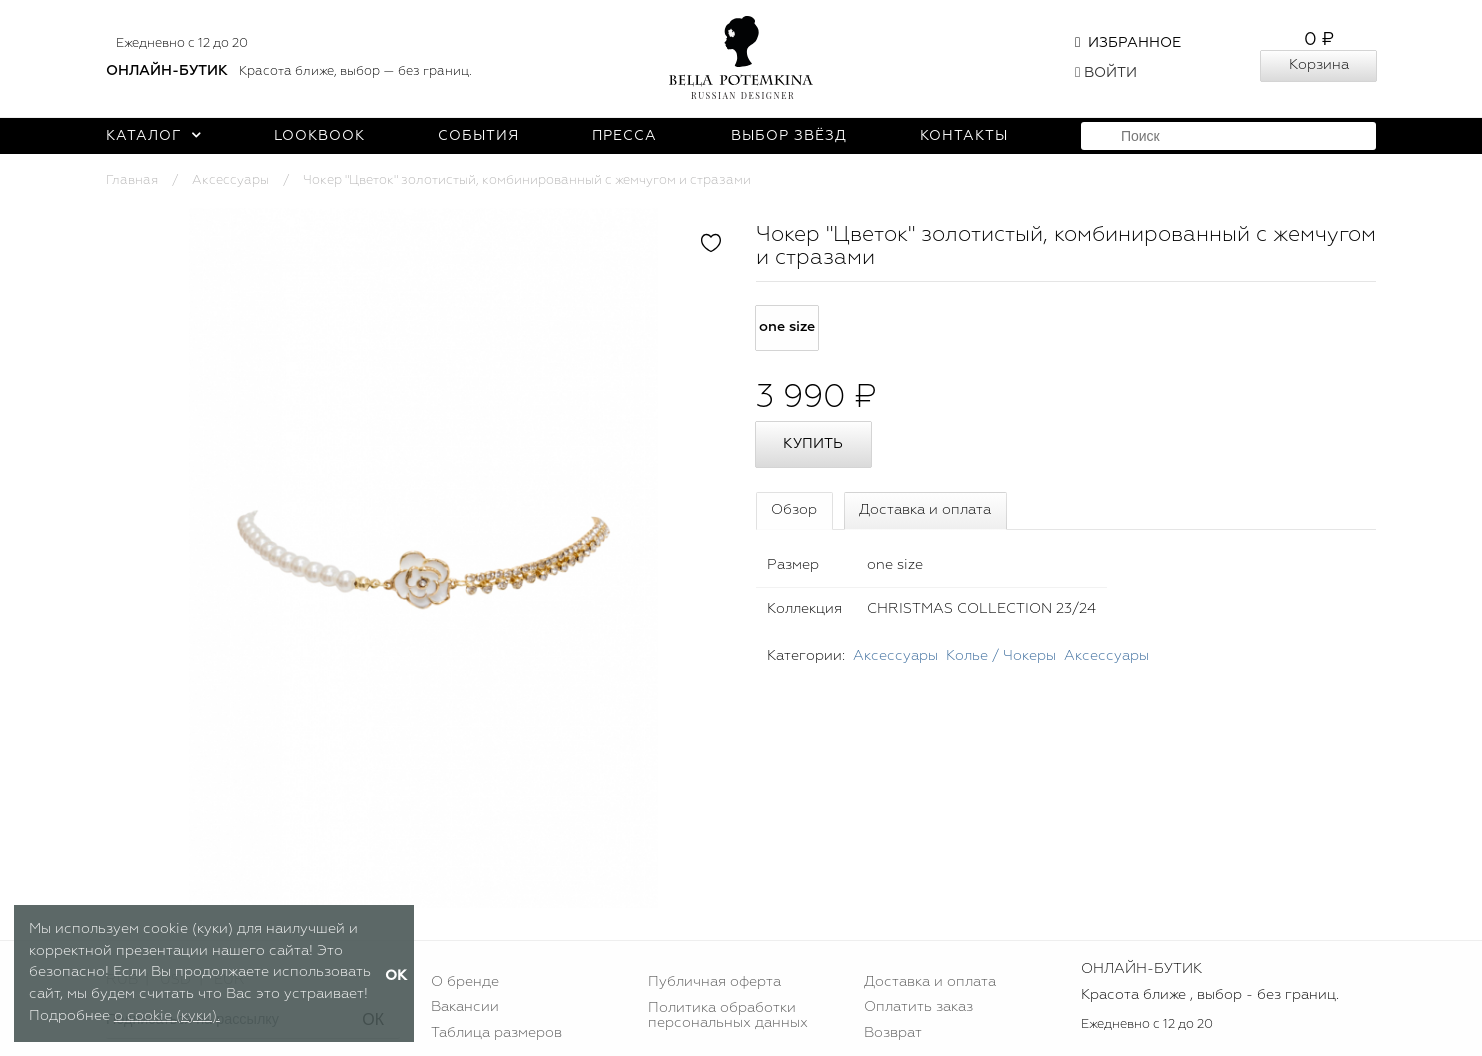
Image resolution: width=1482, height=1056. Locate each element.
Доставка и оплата (925, 510)
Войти (1106, 73)
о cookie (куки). (167, 1016)
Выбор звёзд (789, 136)
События (478, 136)
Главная (132, 180)
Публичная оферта (714, 982)
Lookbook (319, 136)
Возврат (893, 1033)
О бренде (465, 982)
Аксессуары (230, 180)
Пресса (624, 136)
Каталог (153, 136)
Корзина (1319, 65)
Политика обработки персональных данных (728, 1015)
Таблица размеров (496, 1033)
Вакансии (465, 1007)
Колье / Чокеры (1001, 656)
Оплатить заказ (918, 1007)
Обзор (794, 510)
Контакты (964, 136)
